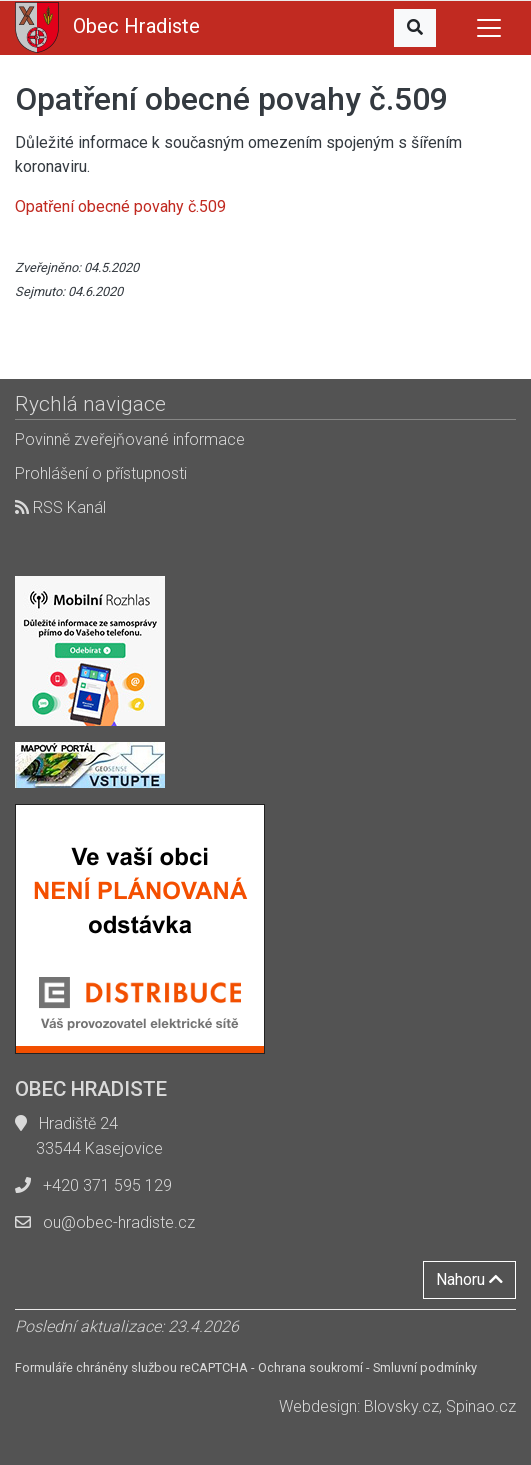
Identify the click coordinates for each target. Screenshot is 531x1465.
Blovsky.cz (401, 1406)
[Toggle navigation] (489, 28)
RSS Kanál (60, 507)
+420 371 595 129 (107, 1185)
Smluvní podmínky (425, 1367)
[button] (415, 28)
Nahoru (469, 1279)
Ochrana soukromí (310, 1367)
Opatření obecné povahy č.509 (120, 206)
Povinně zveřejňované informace (130, 439)
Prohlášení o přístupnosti (101, 473)
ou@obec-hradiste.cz (119, 1222)
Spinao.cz (481, 1406)
